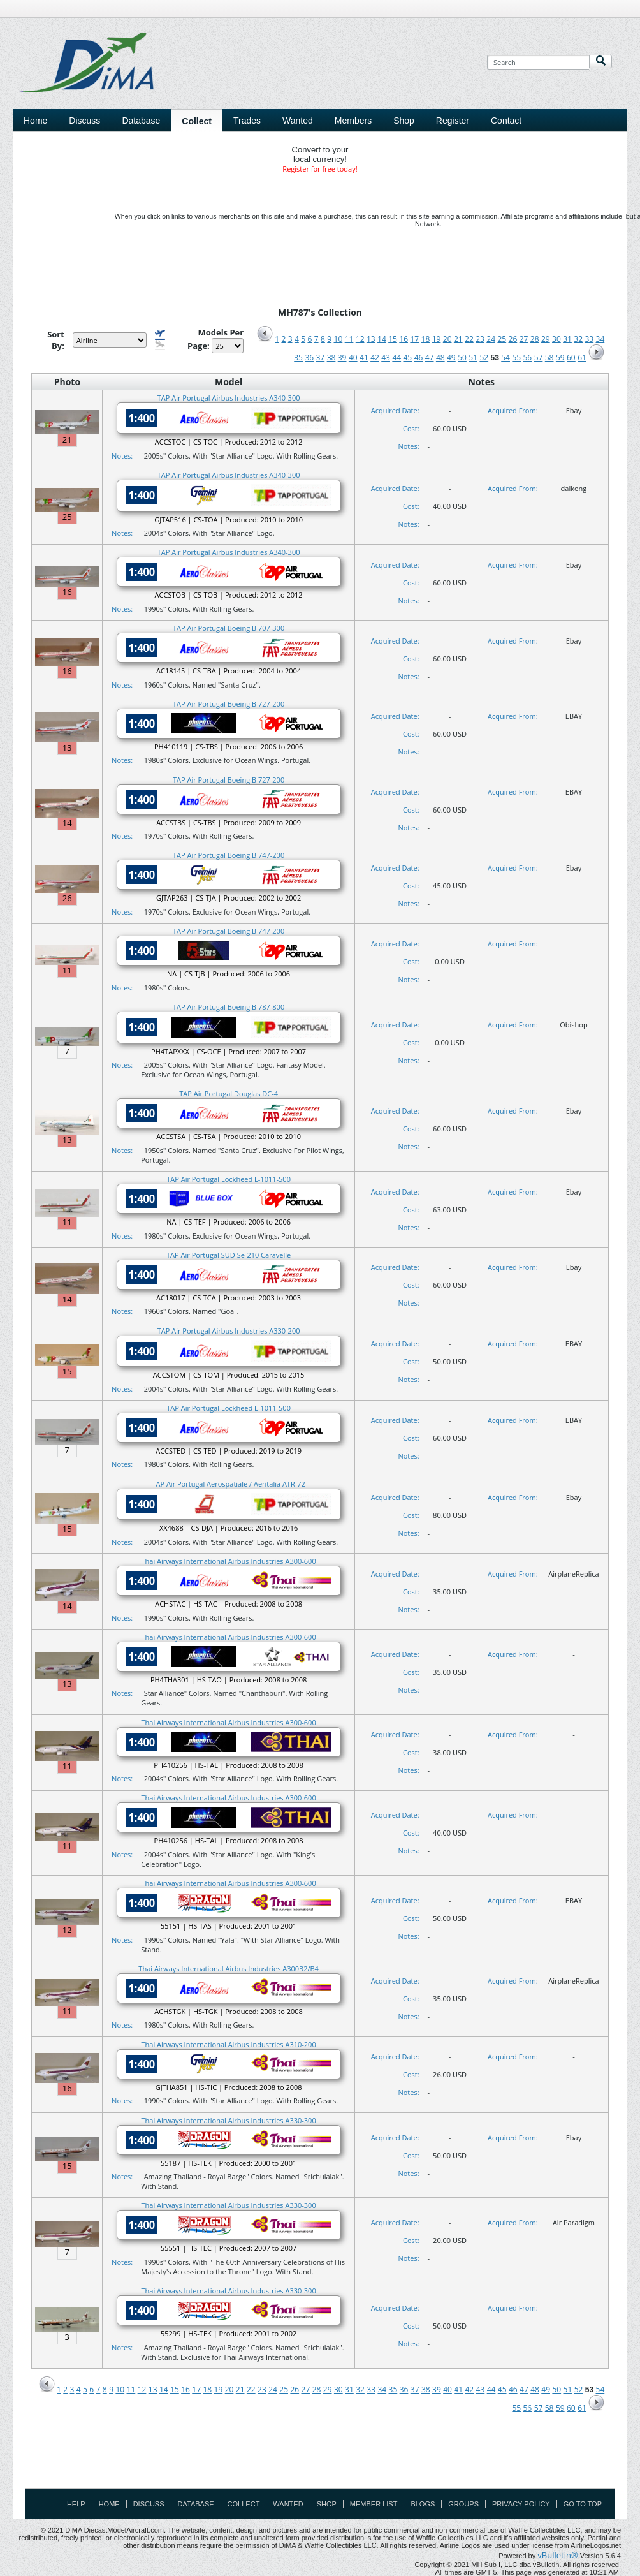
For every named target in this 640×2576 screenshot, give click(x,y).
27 (524, 339)
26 (513, 339)
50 (462, 357)
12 (360, 339)
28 (534, 339)
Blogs (423, 2504)
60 (571, 357)
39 (342, 357)
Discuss (84, 120)
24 (490, 339)
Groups (463, 2504)
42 (374, 357)
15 (392, 339)
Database (196, 2504)
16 (403, 339)
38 (331, 357)
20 (447, 339)
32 (578, 339)
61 (582, 357)
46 (418, 357)
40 (353, 357)
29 (545, 339)
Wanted (288, 2504)
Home (35, 120)
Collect (244, 2504)
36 (309, 357)
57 (538, 357)
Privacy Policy (521, 2504)
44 (396, 357)
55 (516, 357)
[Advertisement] (320, 2459)
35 (298, 357)
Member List (374, 2504)
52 (483, 357)
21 (458, 339)
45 (408, 357)
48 (440, 357)
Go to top (583, 2504)
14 (381, 339)
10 (338, 339)
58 (549, 357)
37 (320, 357)
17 (414, 339)
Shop (327, 2504)
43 (385, 357)
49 (451, 357)
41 (364, 357)
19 (436, 339)
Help (76, 2504)
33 (589, 339)
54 (505, 357)
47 (429, 357)
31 (567, 339)
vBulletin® (557, 2555)
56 (527, 357)
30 (556, 339)
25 (501, 339)
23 (480, 339)
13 (371, 339)
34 (600, 339)
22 (469, 339)
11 (349, 339)
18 (425, 339)
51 (473, 357)
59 (560, 357)
